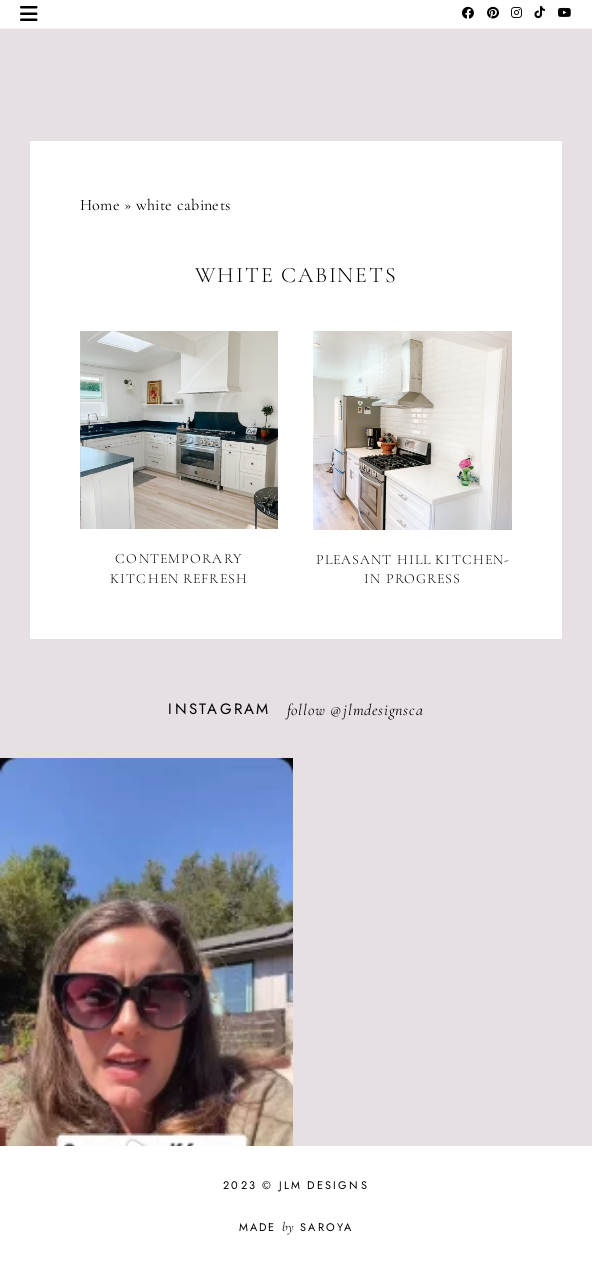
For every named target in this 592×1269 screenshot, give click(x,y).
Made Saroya (296, 1227)
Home (100, 205)
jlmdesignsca (383, 710)
